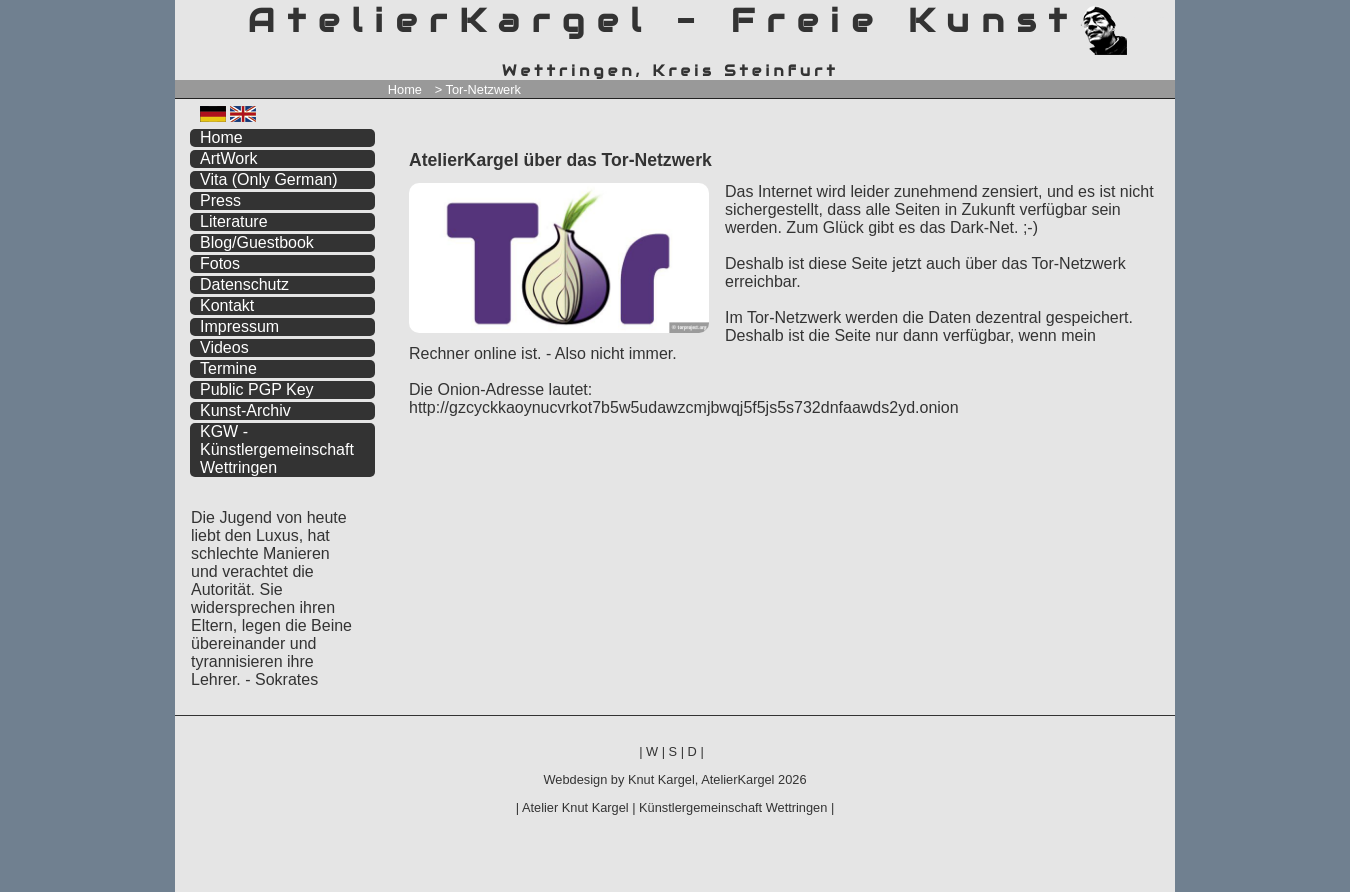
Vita (269, 179)
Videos (224, 347)
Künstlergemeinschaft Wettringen (733, 807)
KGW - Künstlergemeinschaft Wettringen (277, 449)
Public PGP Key (257, 389)
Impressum (239, 326)
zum (1160, 17)
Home (405, 89)
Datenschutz (244, 284)
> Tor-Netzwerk (478, 89)
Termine (228, 368)
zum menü (1136, 17)
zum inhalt (1148, 17)
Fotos (220, 263)
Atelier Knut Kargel (575, 807)
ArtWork (228, 158)
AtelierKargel (737, 779)
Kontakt (227, 305)
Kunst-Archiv (245, 410)
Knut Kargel (661, 779)
